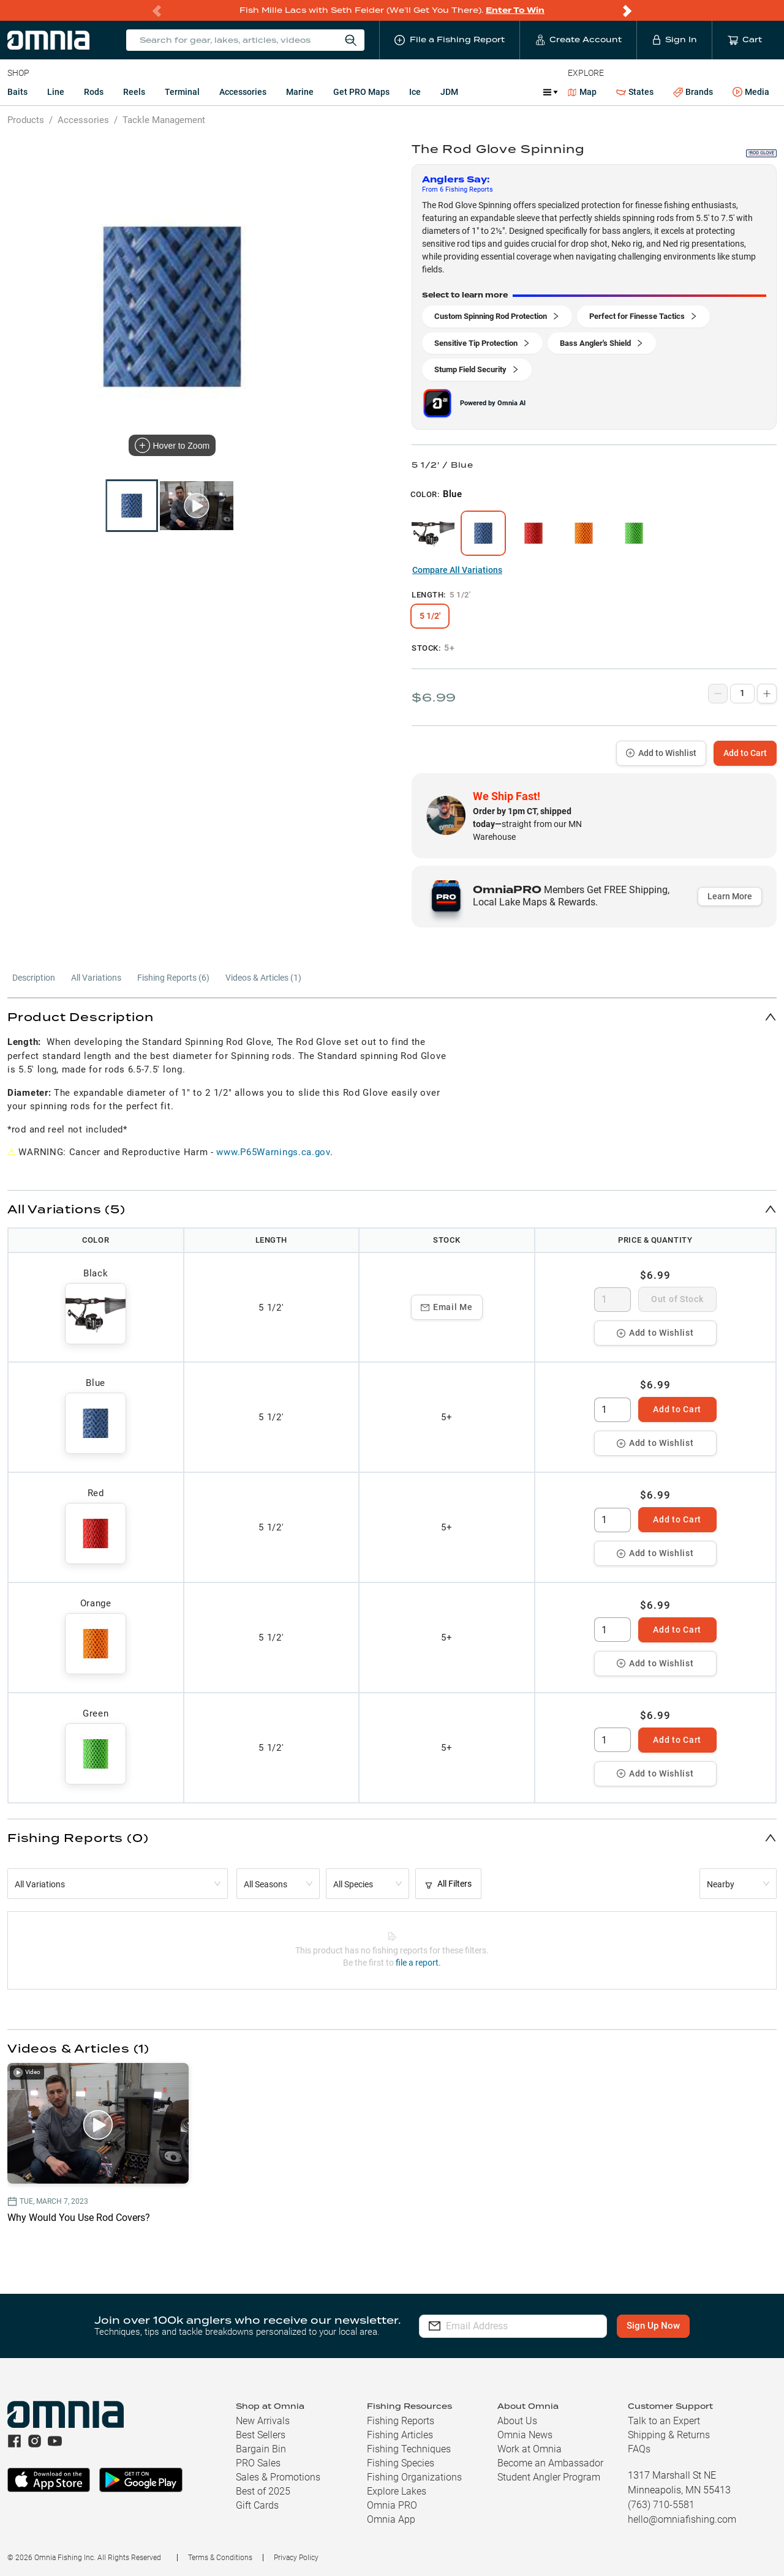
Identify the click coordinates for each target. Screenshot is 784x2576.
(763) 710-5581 (661, 2504)
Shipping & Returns (669, 2435)
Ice (415, 92)
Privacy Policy (296, 2557)
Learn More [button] (729, 896)
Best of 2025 (263, 2491)
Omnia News (524, 2435)
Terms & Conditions (220, 2557)
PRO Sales (258, 2463)
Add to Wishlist (661, 753)
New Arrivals (263, 2421)
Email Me (447, 1307)
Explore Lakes (396, 2491)
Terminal (182, 92)
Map (582, 92)
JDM (449, 92)
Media (751, 92)
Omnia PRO (392, 2505)
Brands (693, 92)
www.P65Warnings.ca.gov (273, 1152)
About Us (517, 2421)
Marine (300, 92)
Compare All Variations (457, 570)
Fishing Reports (400, 2421)
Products (25, 119)
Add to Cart (745, 753)
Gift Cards (257, 2505)
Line (55, 92)
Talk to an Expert (664, 2421)
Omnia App (391, 2519)
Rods (94, 92)
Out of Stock (677, 1299)
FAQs (639, 2449)
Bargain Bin (261, 2449)
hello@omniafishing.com (682, 2519)
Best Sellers (260, 2435)
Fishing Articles (400, 2435)
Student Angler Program (548, 2477)
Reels (134, 92)
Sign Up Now (653, 2325)
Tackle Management (164, 119)
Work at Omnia (529, 2449)
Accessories (242, 92)
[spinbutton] (612, 1299)
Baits (17, 92)
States (635, 92)
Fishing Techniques (409, 2449)
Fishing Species (400, 2463)
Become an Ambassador (550, 2463)
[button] (392, 1016)
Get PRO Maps (361, 92)
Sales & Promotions (278, 2477)
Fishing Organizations (414, 2477)
